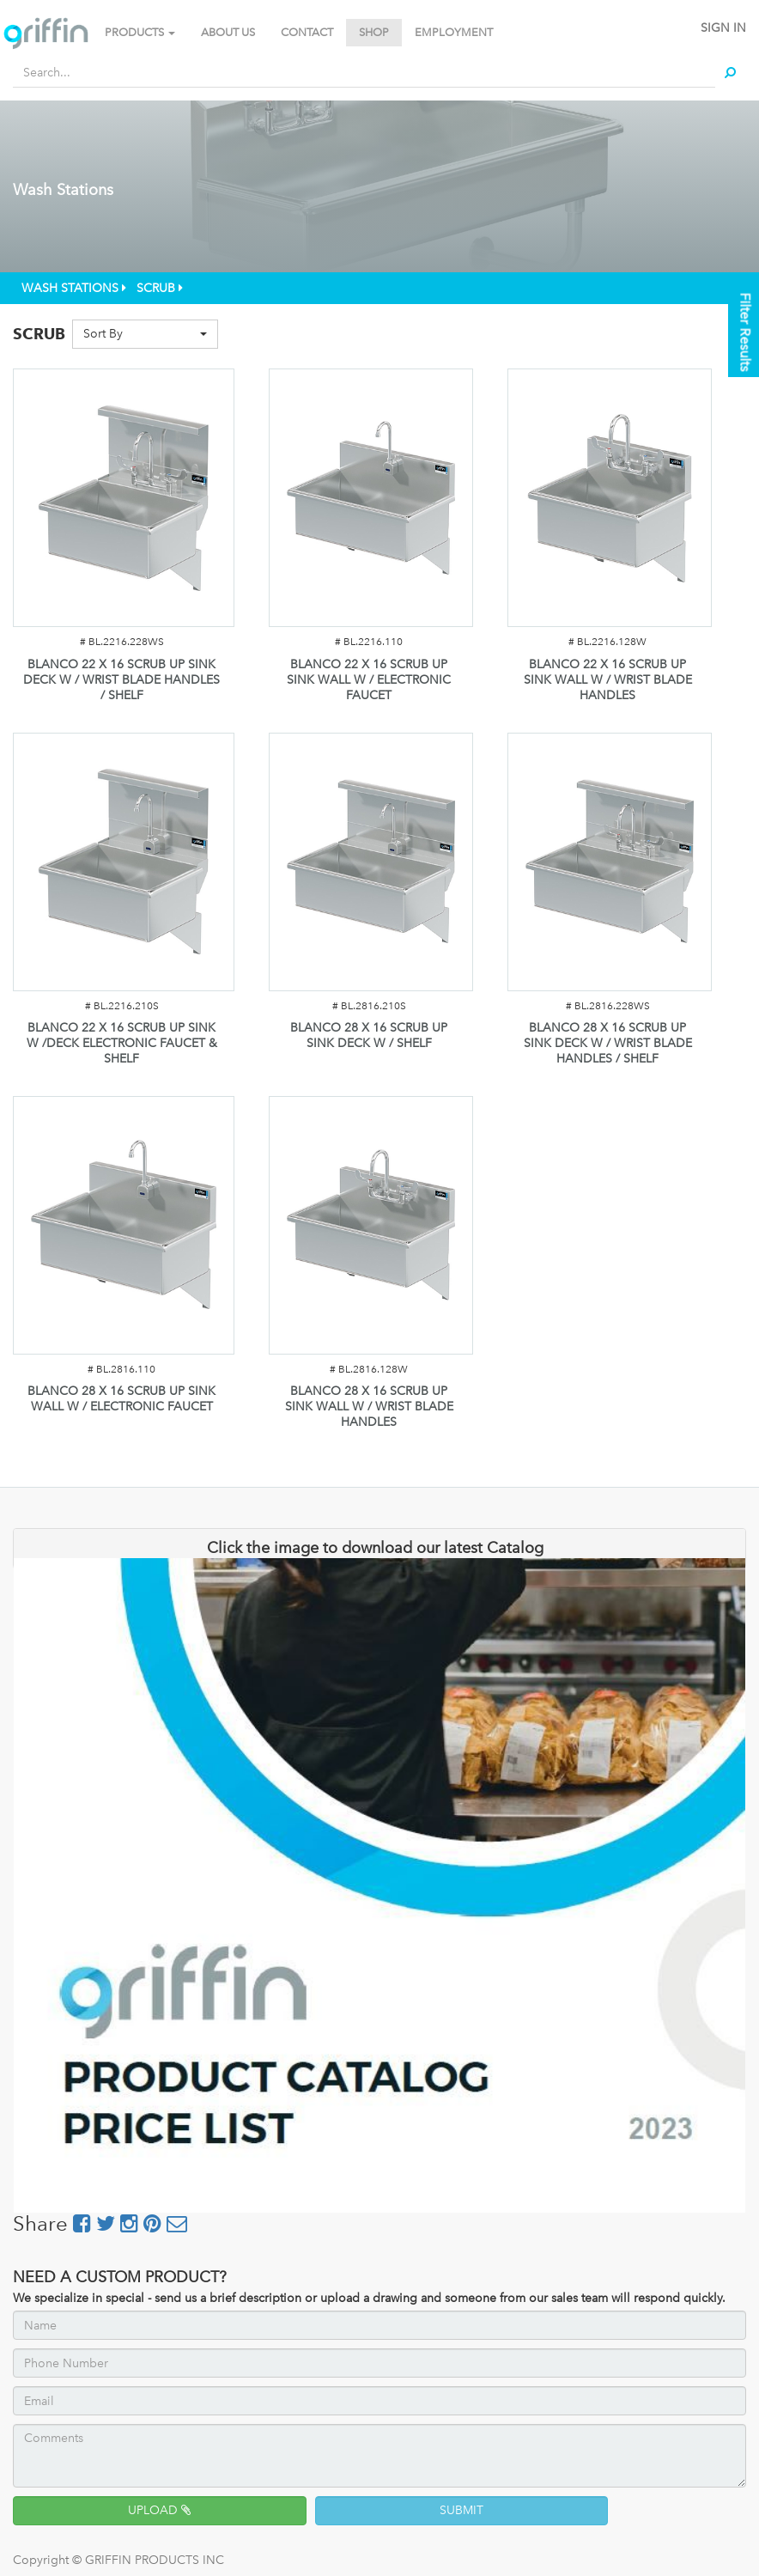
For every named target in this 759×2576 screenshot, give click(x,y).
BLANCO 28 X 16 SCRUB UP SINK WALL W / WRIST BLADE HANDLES (369, 1406)
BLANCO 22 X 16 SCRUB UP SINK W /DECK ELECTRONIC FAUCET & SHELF (122, 1043)
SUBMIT (461, 2510)
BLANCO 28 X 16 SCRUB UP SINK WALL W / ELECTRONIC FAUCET (121, 1399)
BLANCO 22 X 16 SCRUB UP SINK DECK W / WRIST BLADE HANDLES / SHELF (121, 680)
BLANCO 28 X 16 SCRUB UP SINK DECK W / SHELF (368, 1035)
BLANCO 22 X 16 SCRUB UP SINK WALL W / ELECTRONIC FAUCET (369, 680)
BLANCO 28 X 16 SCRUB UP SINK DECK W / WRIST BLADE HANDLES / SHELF (608, 1043)
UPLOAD (159, 2510)
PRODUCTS (140, 32)
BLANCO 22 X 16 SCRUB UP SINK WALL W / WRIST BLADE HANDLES (608, 680)
